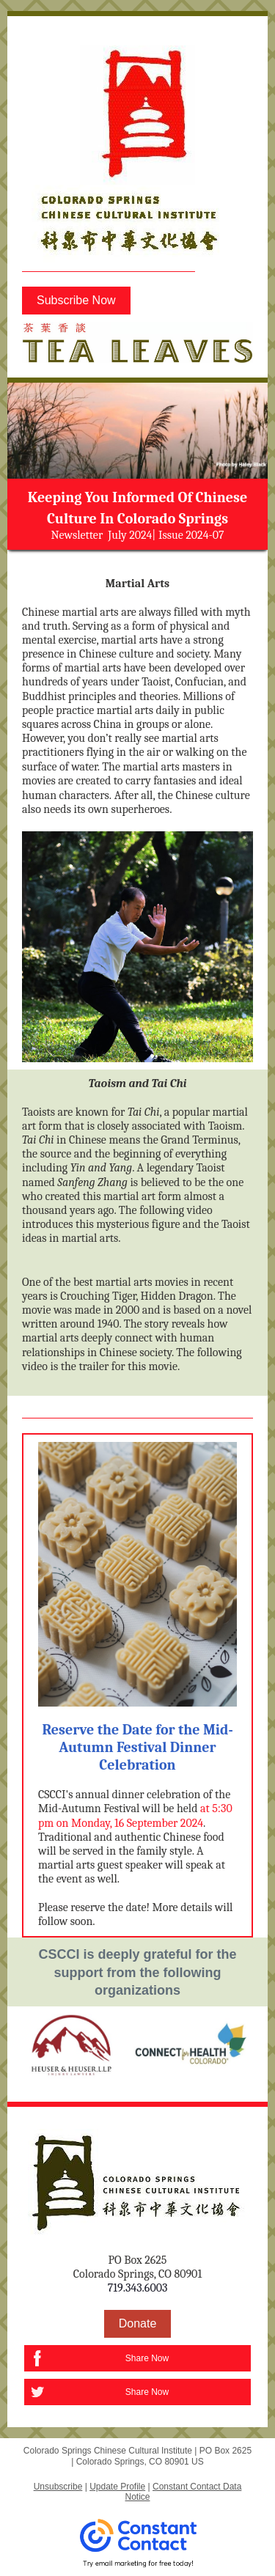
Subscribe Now (76, 300)
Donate (138, 2323)
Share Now (147, 2358)
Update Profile (117, 2486)
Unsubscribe (58, 2486)
